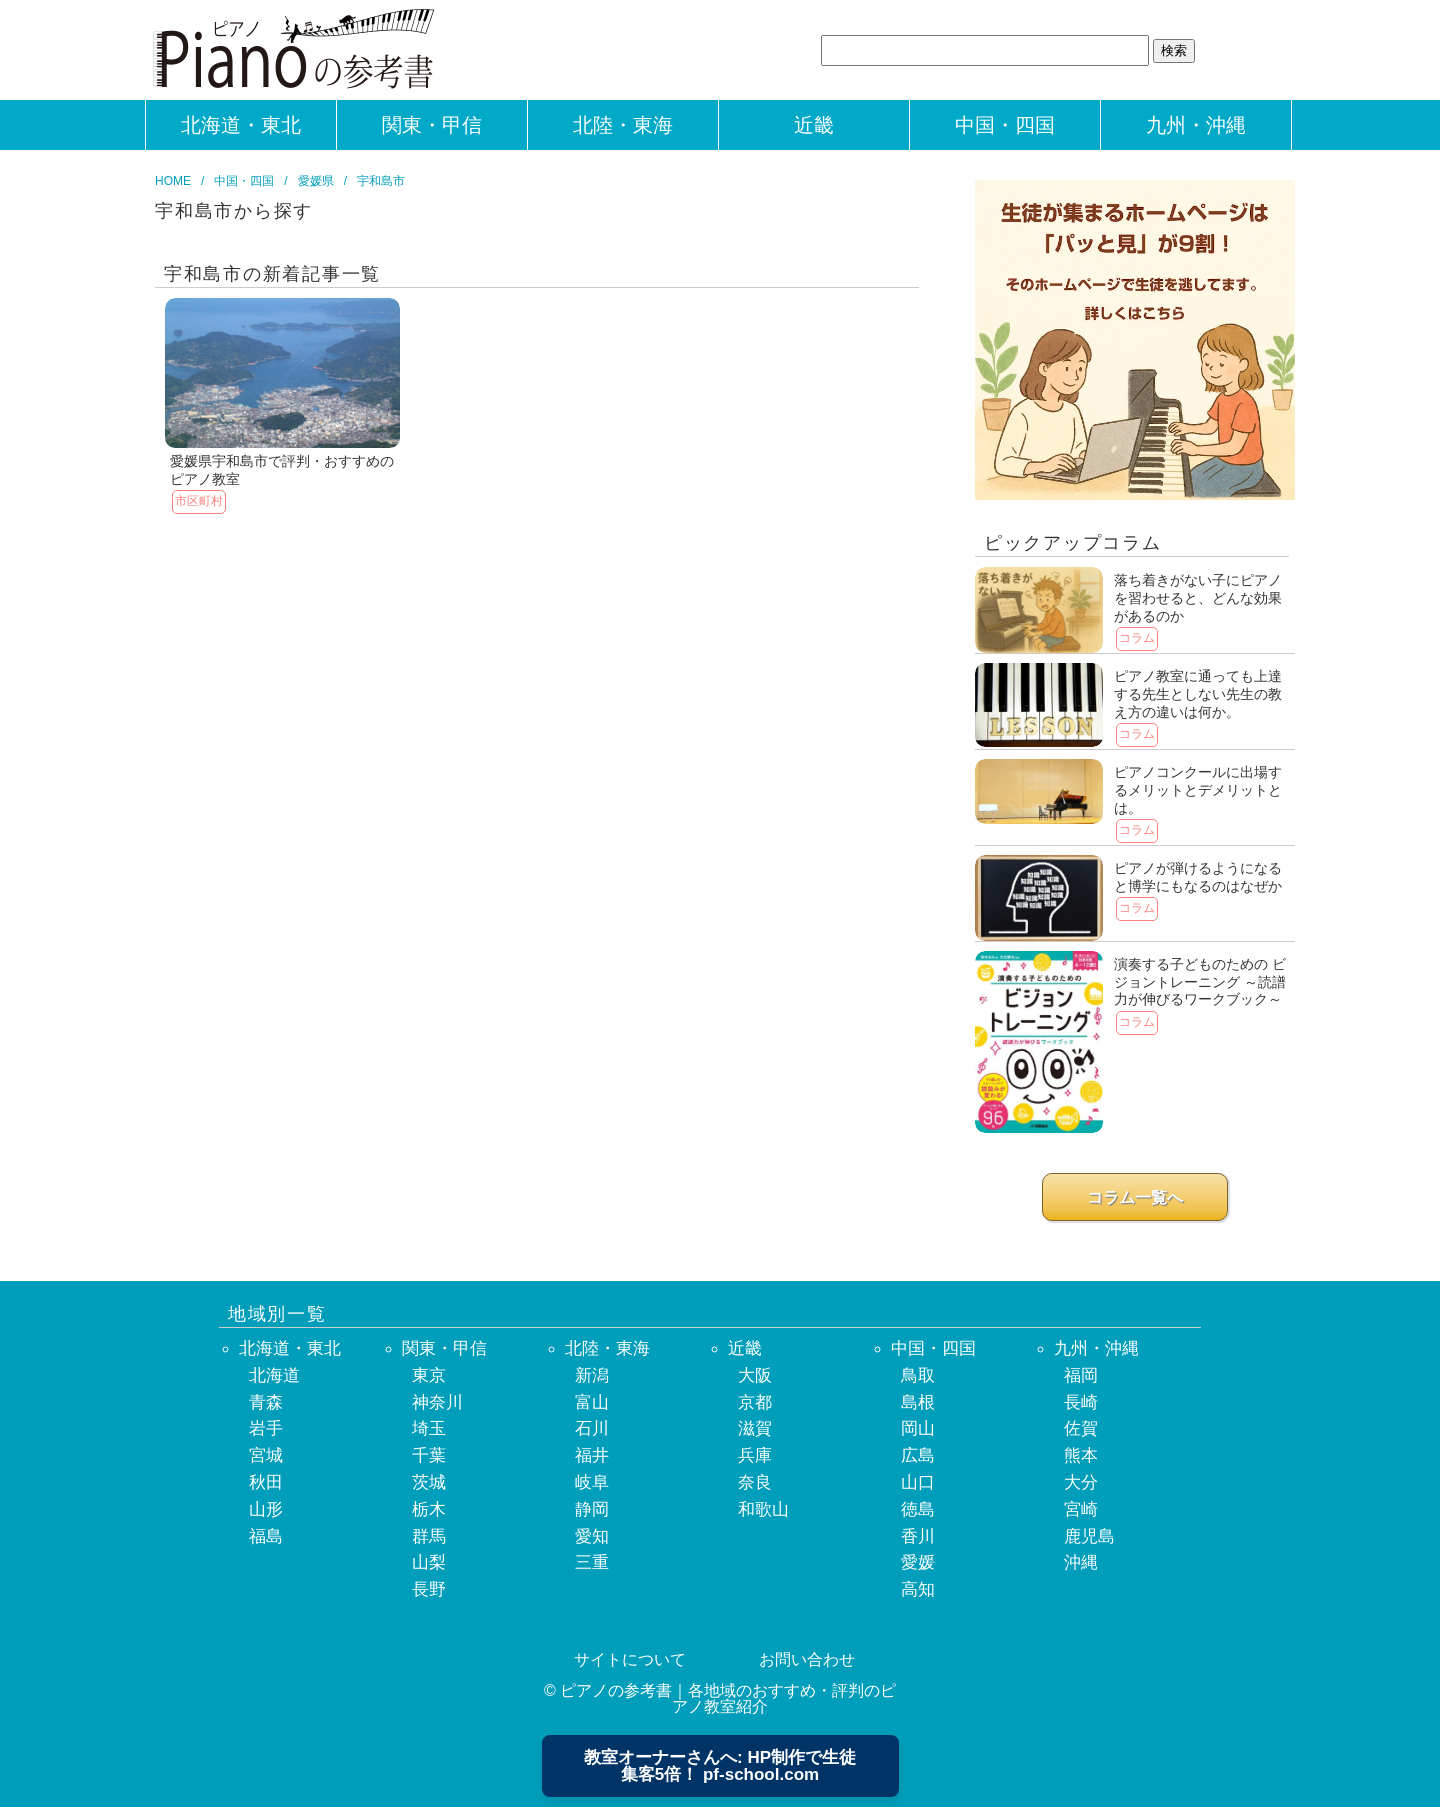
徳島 (918, 1509)
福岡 (1081, 1375)
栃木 (429, 1509)
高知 (918, 1589)
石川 (592, 1428)
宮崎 (1081, 1509)
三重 (592, 1562)
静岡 (592, 1509)
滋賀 (755, 1428)
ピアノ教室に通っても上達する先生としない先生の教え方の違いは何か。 (1198, 693)
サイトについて (630, 1659)
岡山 (918, 1428)
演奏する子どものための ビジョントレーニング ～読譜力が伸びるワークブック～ (1200, 981)
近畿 (814, 125)
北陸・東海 (623, 125)
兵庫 (755, 1455)
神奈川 (437, 1402)
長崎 (1081, 1402)
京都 (755, 1402)
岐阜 (592, 1482)
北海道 (274, 1375)
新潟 (592, 1375)
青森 (266, 1402)
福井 (592, 1455)
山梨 (429, 1562)
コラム (1137, 638)
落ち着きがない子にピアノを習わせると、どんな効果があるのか (1198, 597)
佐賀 (1081, 1428)
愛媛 (918, 1562)
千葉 (429, 1455)
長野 (429, 1589)
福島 (266, 1536)
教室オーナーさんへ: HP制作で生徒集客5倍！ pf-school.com (720, 1766)
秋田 (266, 1482)
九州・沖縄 (1196, 125)
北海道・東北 (241, 125)
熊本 (1081, 1455)
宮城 (266, 1455)
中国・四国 (1005, 125)
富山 (592, 1402)
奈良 (755, 1482)
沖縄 (1081, 1562)
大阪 (755, 1375)
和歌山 (763, 1509)
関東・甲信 (432, 125)
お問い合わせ (807, 1659)
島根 (918, 1402)
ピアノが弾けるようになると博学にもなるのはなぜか (1198, 877)
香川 (918, 1536)
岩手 (266, 1428)
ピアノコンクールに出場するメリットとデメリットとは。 (1198, 789)
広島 (918, 1455)
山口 (918, 1482)
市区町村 (199, 501)
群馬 (429, 1536)
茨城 (429, 1482)
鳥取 (918, 1375)
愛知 (592, 1536)
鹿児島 (1089, 1536)
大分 (1081, 1482)
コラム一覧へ (1135, 1197)
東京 (429, 1375)
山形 (266, 1509)
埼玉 (429, 1428)
